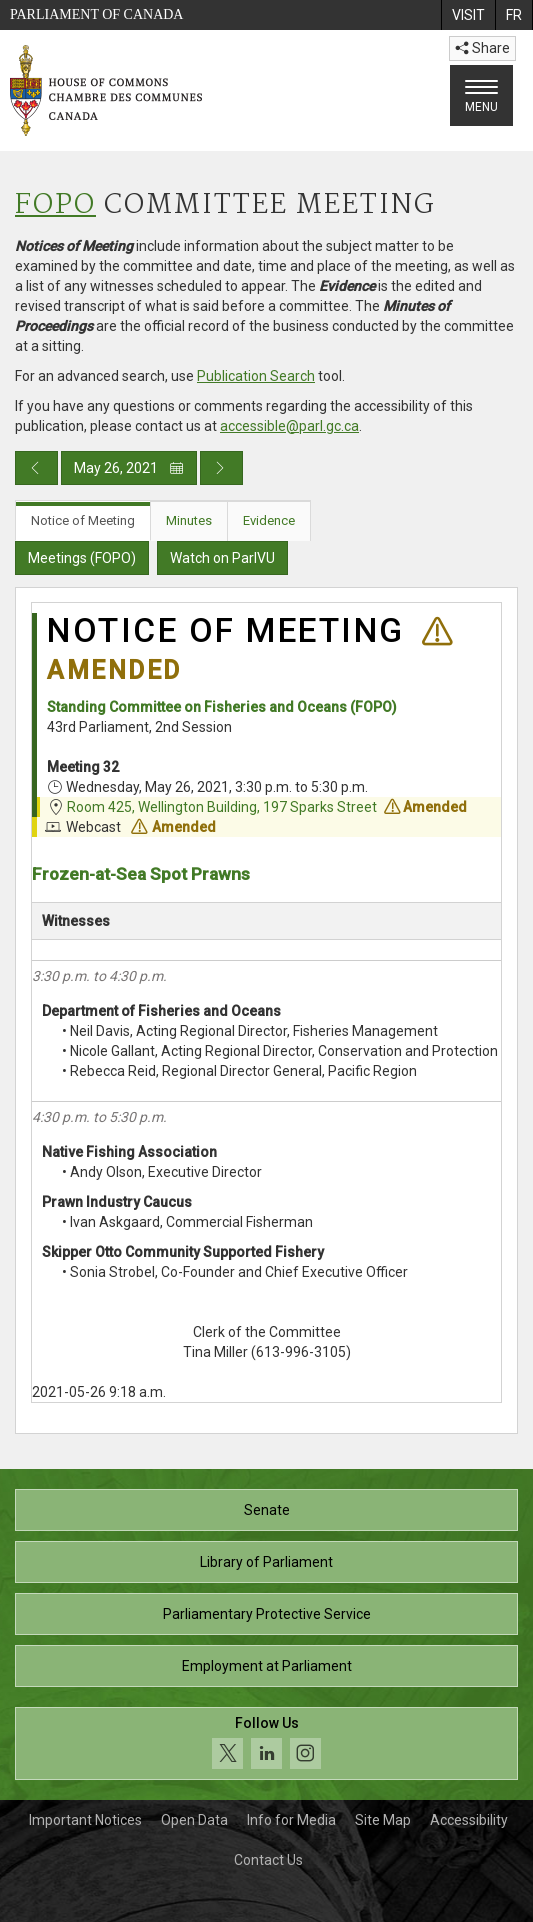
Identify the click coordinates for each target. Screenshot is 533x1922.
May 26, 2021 (129, 468)
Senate (267, 1510)
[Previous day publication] (36, 468)
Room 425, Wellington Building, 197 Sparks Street (222, 807)
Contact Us (268, 1860)
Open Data (194, 1820)
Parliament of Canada (96, 14)
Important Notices (85, 1820)
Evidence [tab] (269, 520)
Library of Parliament (266, 1562)
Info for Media (291, 1820)
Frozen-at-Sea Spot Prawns (141, 874)
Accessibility (469, 1820)
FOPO (55, 205)
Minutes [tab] (189, 520)
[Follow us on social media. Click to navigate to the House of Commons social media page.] (266, 1743)
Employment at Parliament (267, 1666)
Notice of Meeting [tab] (83, 520)
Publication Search (256, 376)
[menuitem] (468, 15)
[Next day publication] (221, 468)
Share (482, 48)
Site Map (383, 1820)
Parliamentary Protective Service (267, 1614)
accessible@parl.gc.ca (289, 426)
